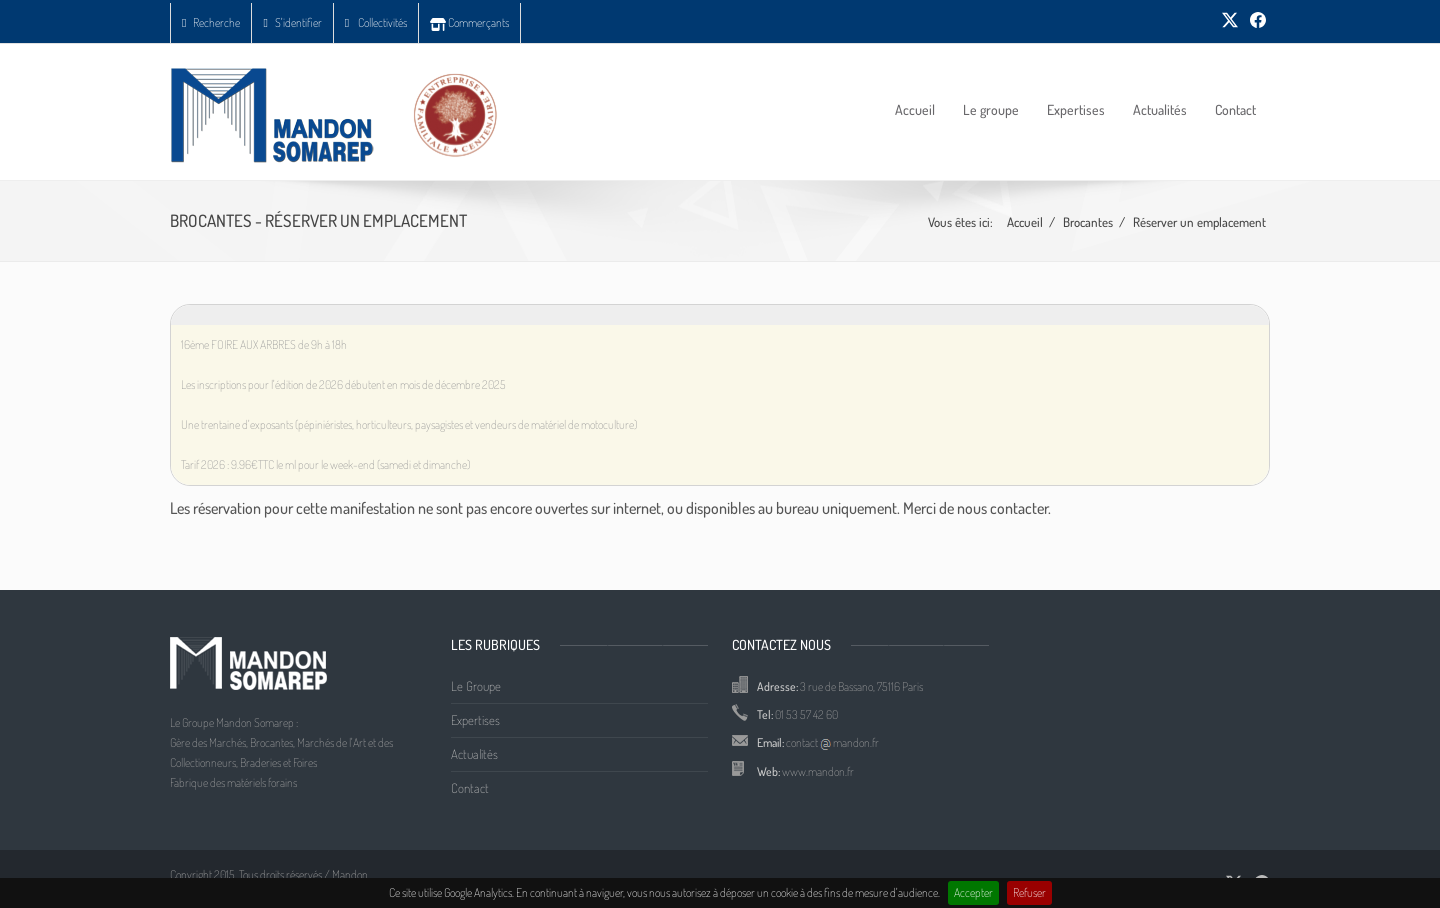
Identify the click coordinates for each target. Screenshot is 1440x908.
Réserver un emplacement (1199, 222)
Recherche (211, 22)
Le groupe (991, 109)
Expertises (1076, 109)
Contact (1235, 109)
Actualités (1160, 109)
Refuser (1029, 892)
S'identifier (292, 22)
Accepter (973, 892)
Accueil (915, 109)
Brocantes (1088, 222)
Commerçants (469, 22)
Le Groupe (476, 686)
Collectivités (376, 22)
